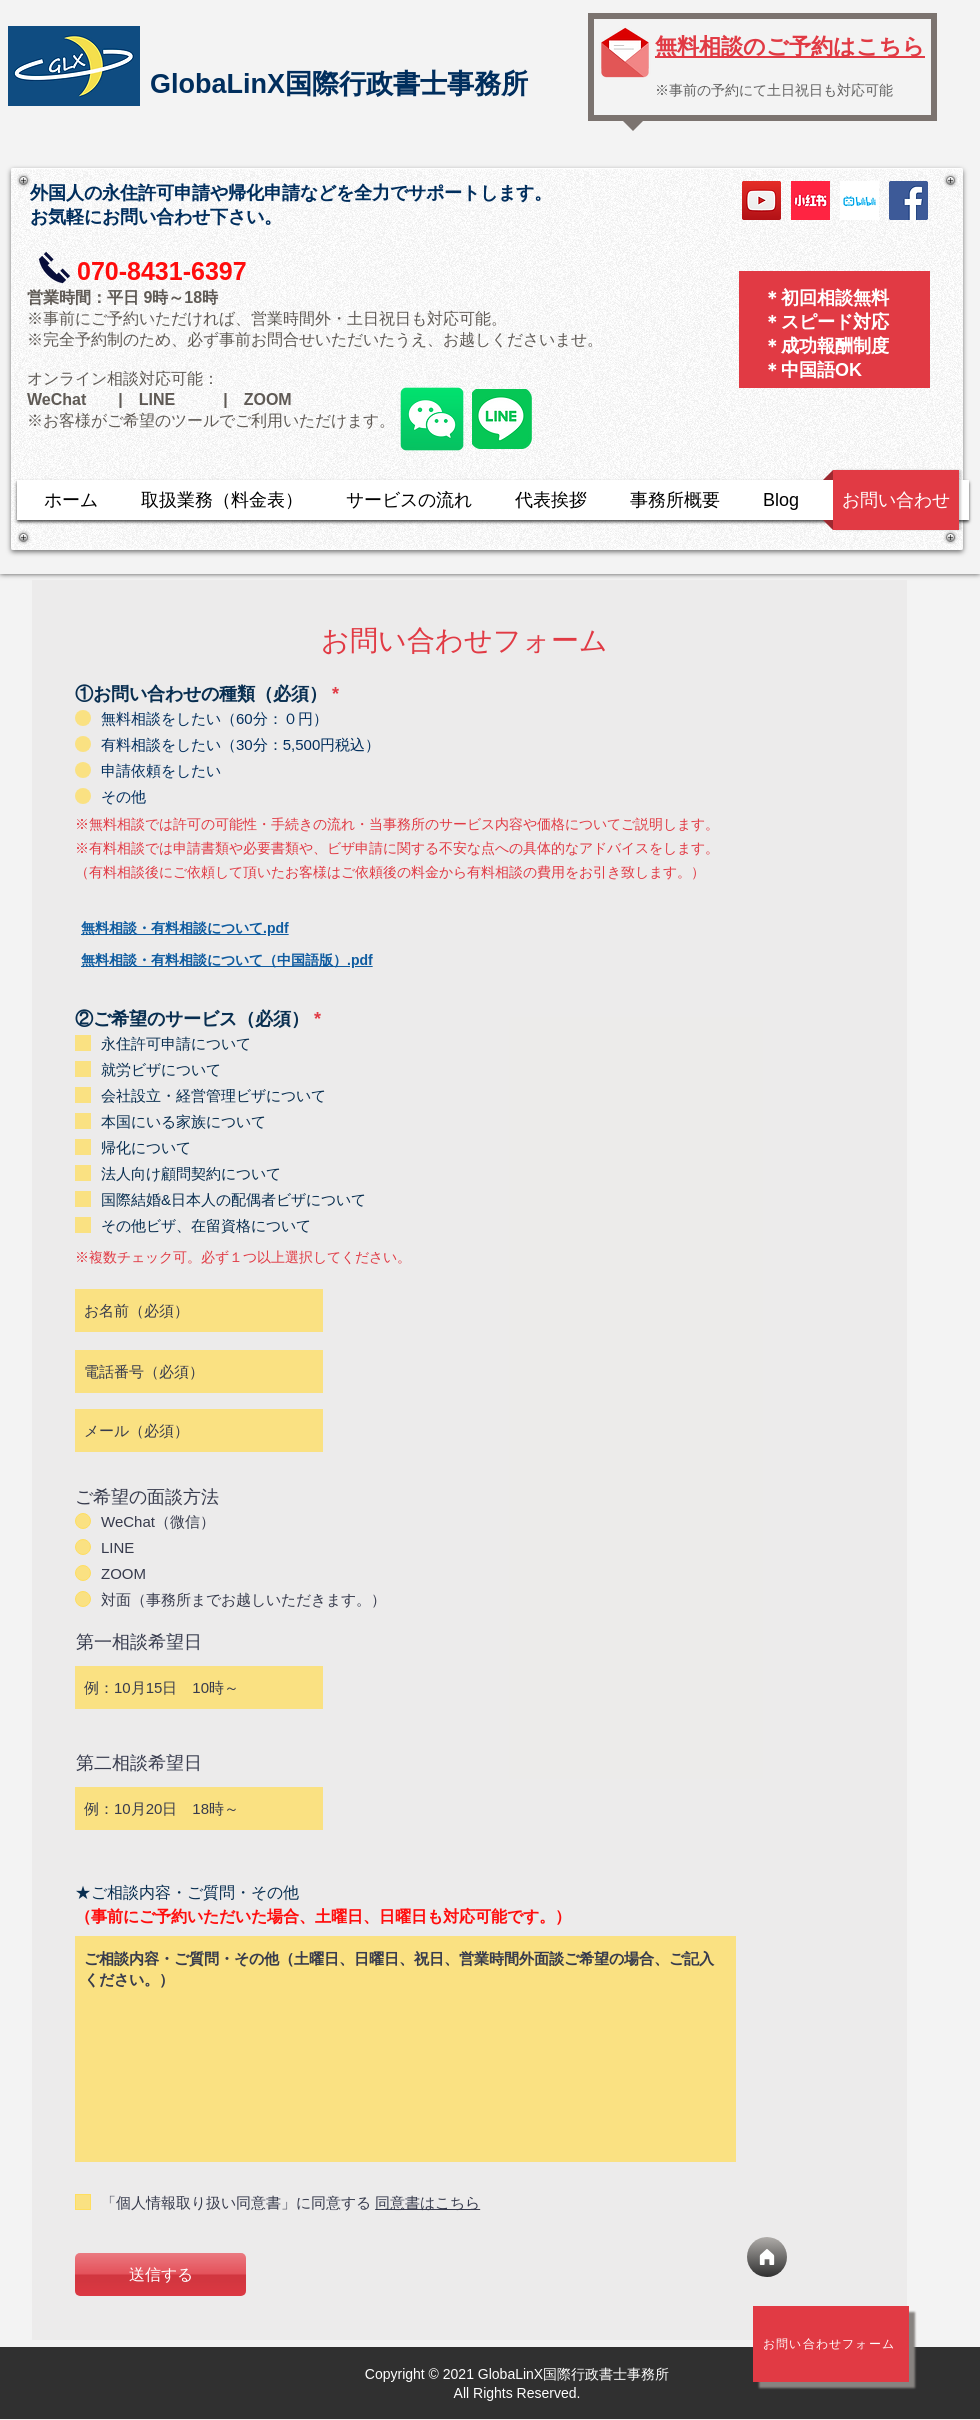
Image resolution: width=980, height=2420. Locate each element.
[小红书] (810, 200)
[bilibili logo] (859, 200)
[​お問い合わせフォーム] (831, 2344)
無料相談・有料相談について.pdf (185, 928)
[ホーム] (767, 2257)
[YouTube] (761, 200)
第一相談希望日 (139, 1642)
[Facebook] (908, 200)
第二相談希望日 (139, 1763)
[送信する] (160, 2274)
